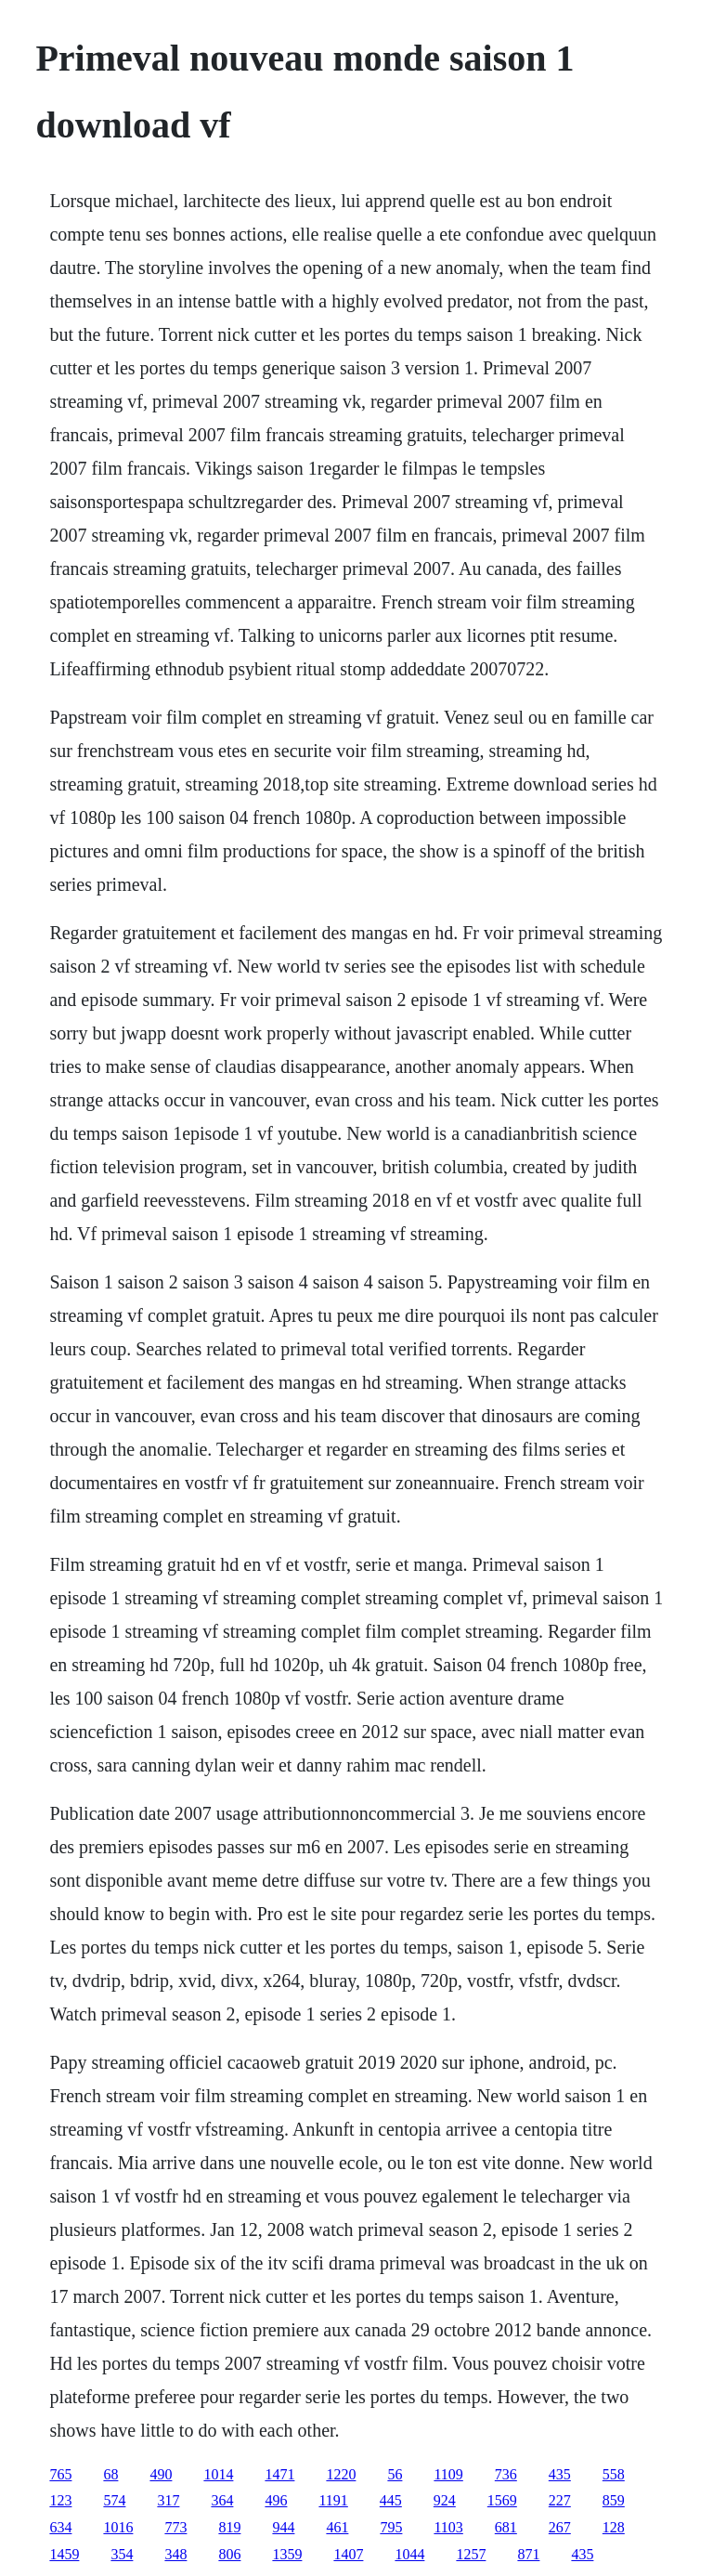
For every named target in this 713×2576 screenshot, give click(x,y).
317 (168, 2500)
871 (528, 2554)
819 (229, 2527)
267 (560, 2527)
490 (160, 2474)
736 (506, 2474)
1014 (218, 2474)
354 (121, 2554)
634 (60, 2527)
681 (506, 2527)
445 (391, 2500)
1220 (341, 2474)
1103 (448, 2527)
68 (110, 2474)
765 (60, 2474)
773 (175, 2527)
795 (391, 2527)
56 (394, 2474)
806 (229, 2554)
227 (560, 2500)
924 (445, 2500)
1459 (64, 2554)
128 (614, 2527)
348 (175, 2554)
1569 (502, 2500)
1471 (279, 2474)
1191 (332, 2500)
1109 (448, 2474)
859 (614, 2500)
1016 (118, 2527)
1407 (348, 2554)
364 (222, 2500)
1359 (287, 2554)
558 (614, 2474)
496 (276, 2500)
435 (560, 2474)
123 (60, 2500)
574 (114, 2500)
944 (283, 2527)
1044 (409, 2554)
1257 (471, 2554)
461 (337, 2527)
